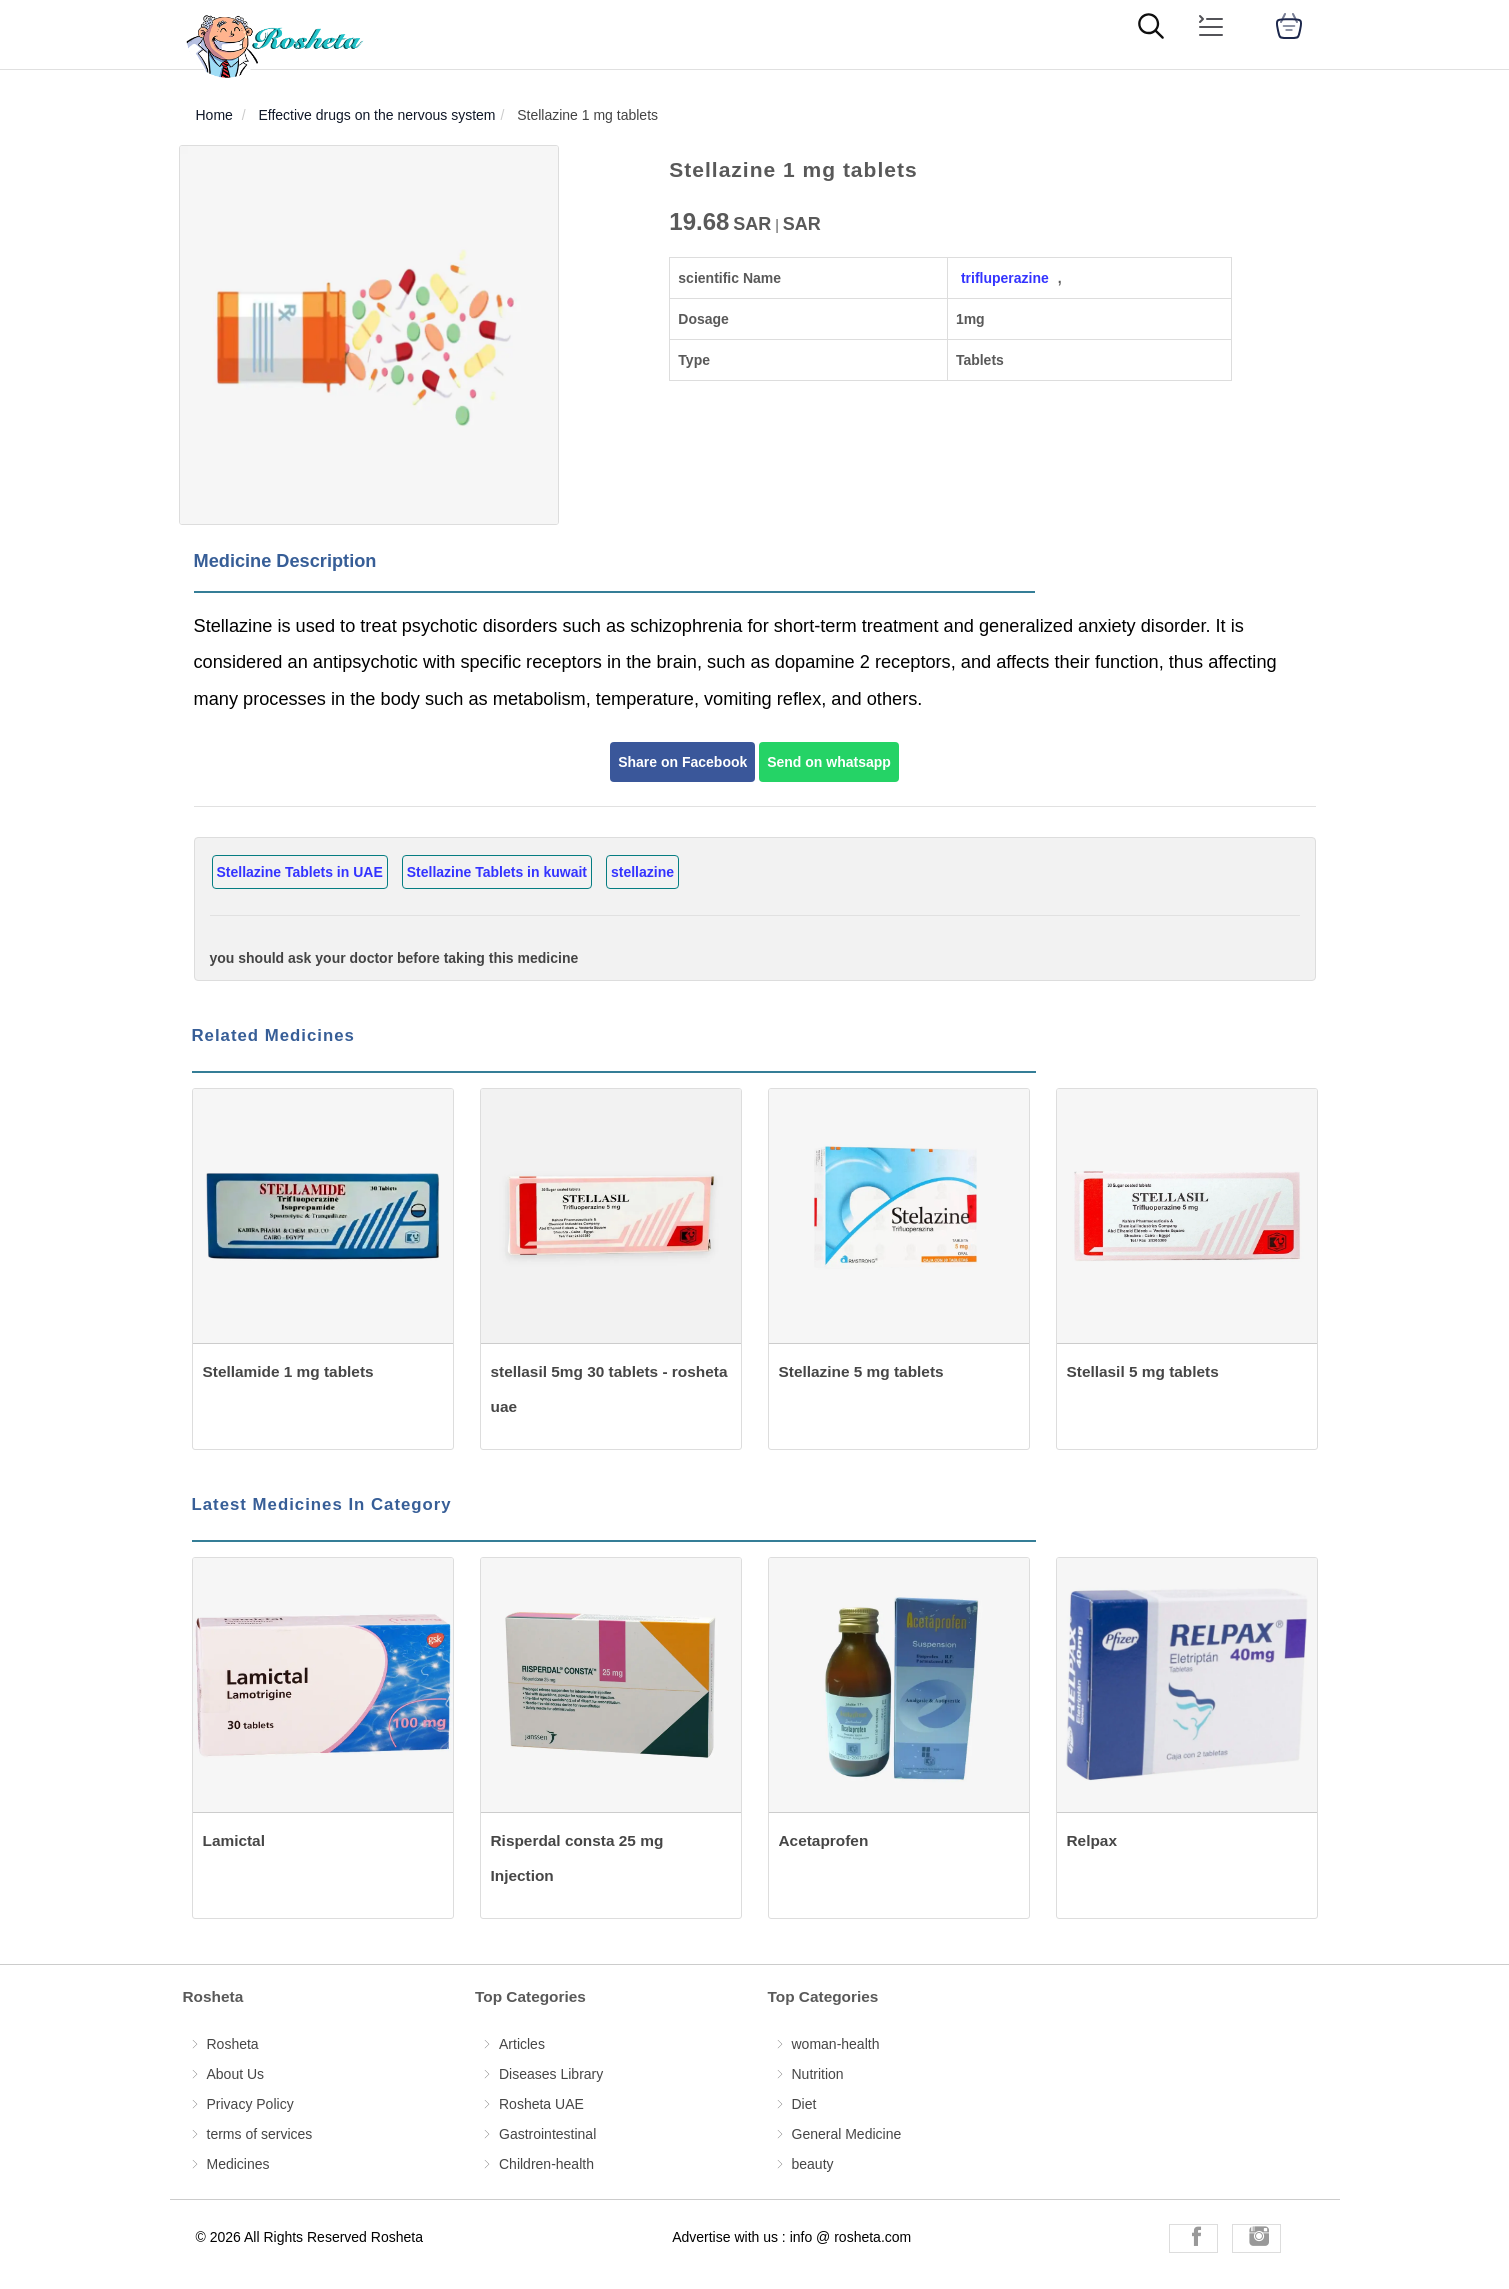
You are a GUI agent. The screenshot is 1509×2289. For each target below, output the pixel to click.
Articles (522, 2044)
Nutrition (818, 2074)
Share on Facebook (682, 762)
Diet (804, 2104)
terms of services (260, 2134)
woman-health (836, 2044)
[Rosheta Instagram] (1256, 2238)
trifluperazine (1005, 278)
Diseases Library (551, 2074)
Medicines (238, 2164)
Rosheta (233, 2044)
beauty (813, 2164)
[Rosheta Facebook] (1193, 2238)
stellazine (642, 872)
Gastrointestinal (547, 2134)
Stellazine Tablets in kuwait (497, 872)
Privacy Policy (250, 2104)
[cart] (1289, 26)
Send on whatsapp (829, 762)
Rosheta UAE (541, 2104)
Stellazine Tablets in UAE (300, 872)
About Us (236, 2074)
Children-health (546, 2164)
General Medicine (847, 2134)
